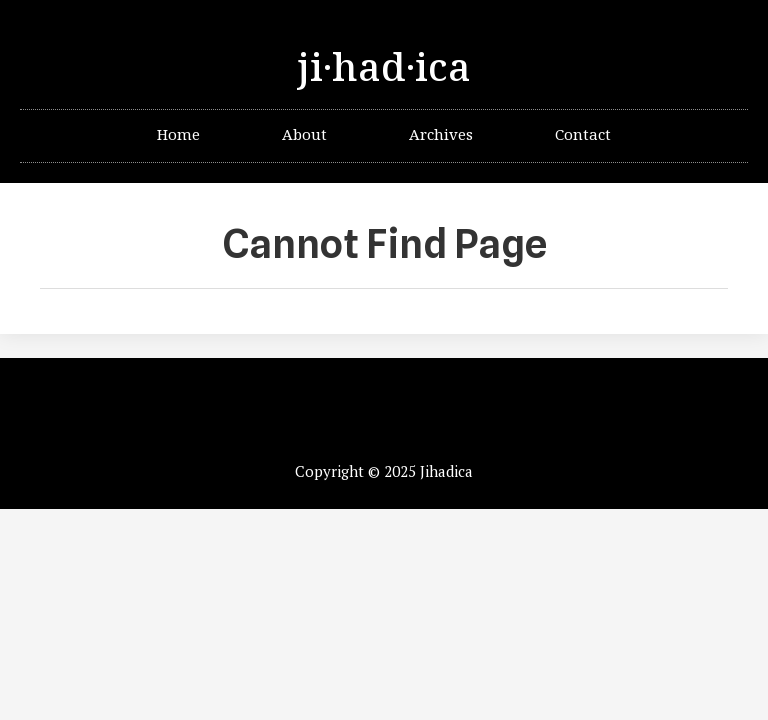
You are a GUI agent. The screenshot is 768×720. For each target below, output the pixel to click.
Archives (441, 135)
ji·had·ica (384, 69)
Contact (583, 135)
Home (178, 135)
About (304, 135)
